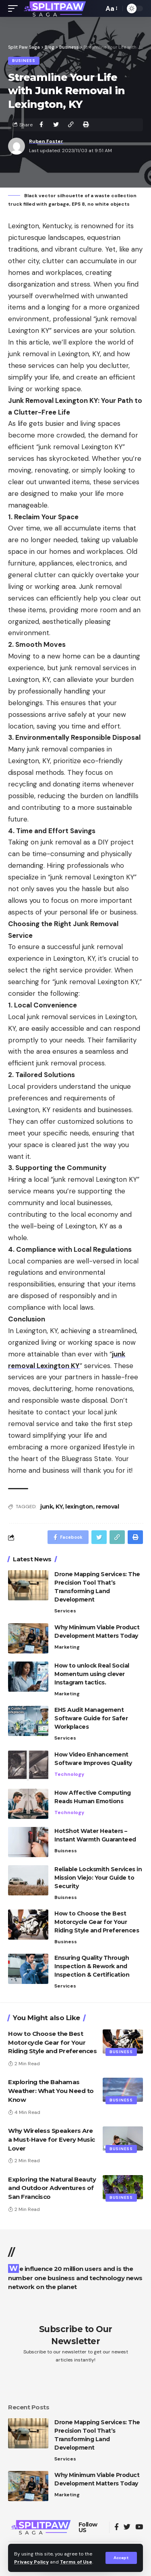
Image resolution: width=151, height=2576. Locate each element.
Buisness (65, 1850)
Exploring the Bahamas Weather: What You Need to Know (51, 2090)
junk (46, 1506)
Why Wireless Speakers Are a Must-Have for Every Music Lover (51, 2139)
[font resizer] (110, 8)
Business (23, 60)
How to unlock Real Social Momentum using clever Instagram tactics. (91, 1674)
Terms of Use (76, 2562)
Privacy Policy (31, 2562)
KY (59, 1506)
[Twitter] (127, 2527)
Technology (69, 1774)
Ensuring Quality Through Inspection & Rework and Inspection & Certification (91, 1966)
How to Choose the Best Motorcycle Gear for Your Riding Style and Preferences (96, 1922)
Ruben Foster (46, 141)
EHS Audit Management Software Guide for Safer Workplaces (91, 1718)
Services (65, 1611)
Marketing (67, 1647)
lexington (79, 1506)
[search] (95, 8)
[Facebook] (116, 2527)
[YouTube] (139, 2527)
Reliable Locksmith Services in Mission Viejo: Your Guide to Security (98, 1878)
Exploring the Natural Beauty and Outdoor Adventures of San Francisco (52, 2188)
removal (107, 1506)
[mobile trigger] (15, 8)
